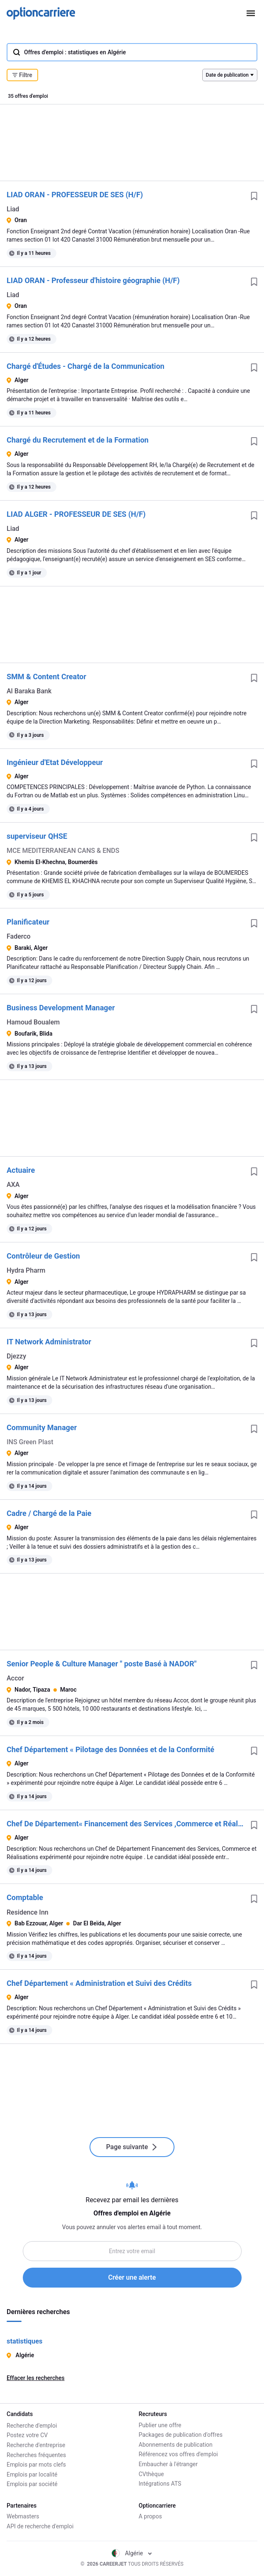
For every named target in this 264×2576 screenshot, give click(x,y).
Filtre (22, 75)
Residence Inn (27, 1912)
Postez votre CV (27, 2434)
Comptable (25, 1897)
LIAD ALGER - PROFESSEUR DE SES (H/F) (76, 514)
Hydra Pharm (26, 1270)
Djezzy (16, 1356)
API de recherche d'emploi (40, 2526)
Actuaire (21, 1170)
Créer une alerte (132, 2277)
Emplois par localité (32, 2474)
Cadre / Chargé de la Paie (49, 1513)
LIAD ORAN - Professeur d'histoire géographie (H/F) (93, 280)
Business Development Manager (61, 1007)
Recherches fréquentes (36, 2454)
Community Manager (42, 1427)
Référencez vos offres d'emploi (178, 2454)
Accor (15, 1678)
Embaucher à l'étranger (168, 2464)
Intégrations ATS (160, 2483)
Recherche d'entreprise (36, 2444)
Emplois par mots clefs (36, 2464)
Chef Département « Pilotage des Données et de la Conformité (110, 1749)
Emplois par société (32, 2483)
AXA (13, 1185)
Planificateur (28, 922)
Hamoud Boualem (33, 1022)
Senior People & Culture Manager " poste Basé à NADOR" (101, 1663)
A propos (150, 2516)
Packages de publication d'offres (181, 2434)
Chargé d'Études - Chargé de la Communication (86, 366)
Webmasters (23, 2516)
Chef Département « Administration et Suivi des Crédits (99, 1983)
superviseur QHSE (37, 836)
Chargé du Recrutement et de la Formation (77, 440)
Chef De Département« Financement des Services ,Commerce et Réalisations (125, 1823)
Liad (13, 209)
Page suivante (132, 2147)
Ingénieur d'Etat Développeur (55, 762)
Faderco (19, 936)
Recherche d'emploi (32, 2425)
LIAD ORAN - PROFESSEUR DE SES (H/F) (75, 194)
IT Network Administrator (49, 1341)
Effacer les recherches (36, 2378)
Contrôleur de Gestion (43, 1256)
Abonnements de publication (176, 2444)
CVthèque (151, 2474)
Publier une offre (160, 2425)
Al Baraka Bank (29, 691)
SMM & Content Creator (46, 676)
